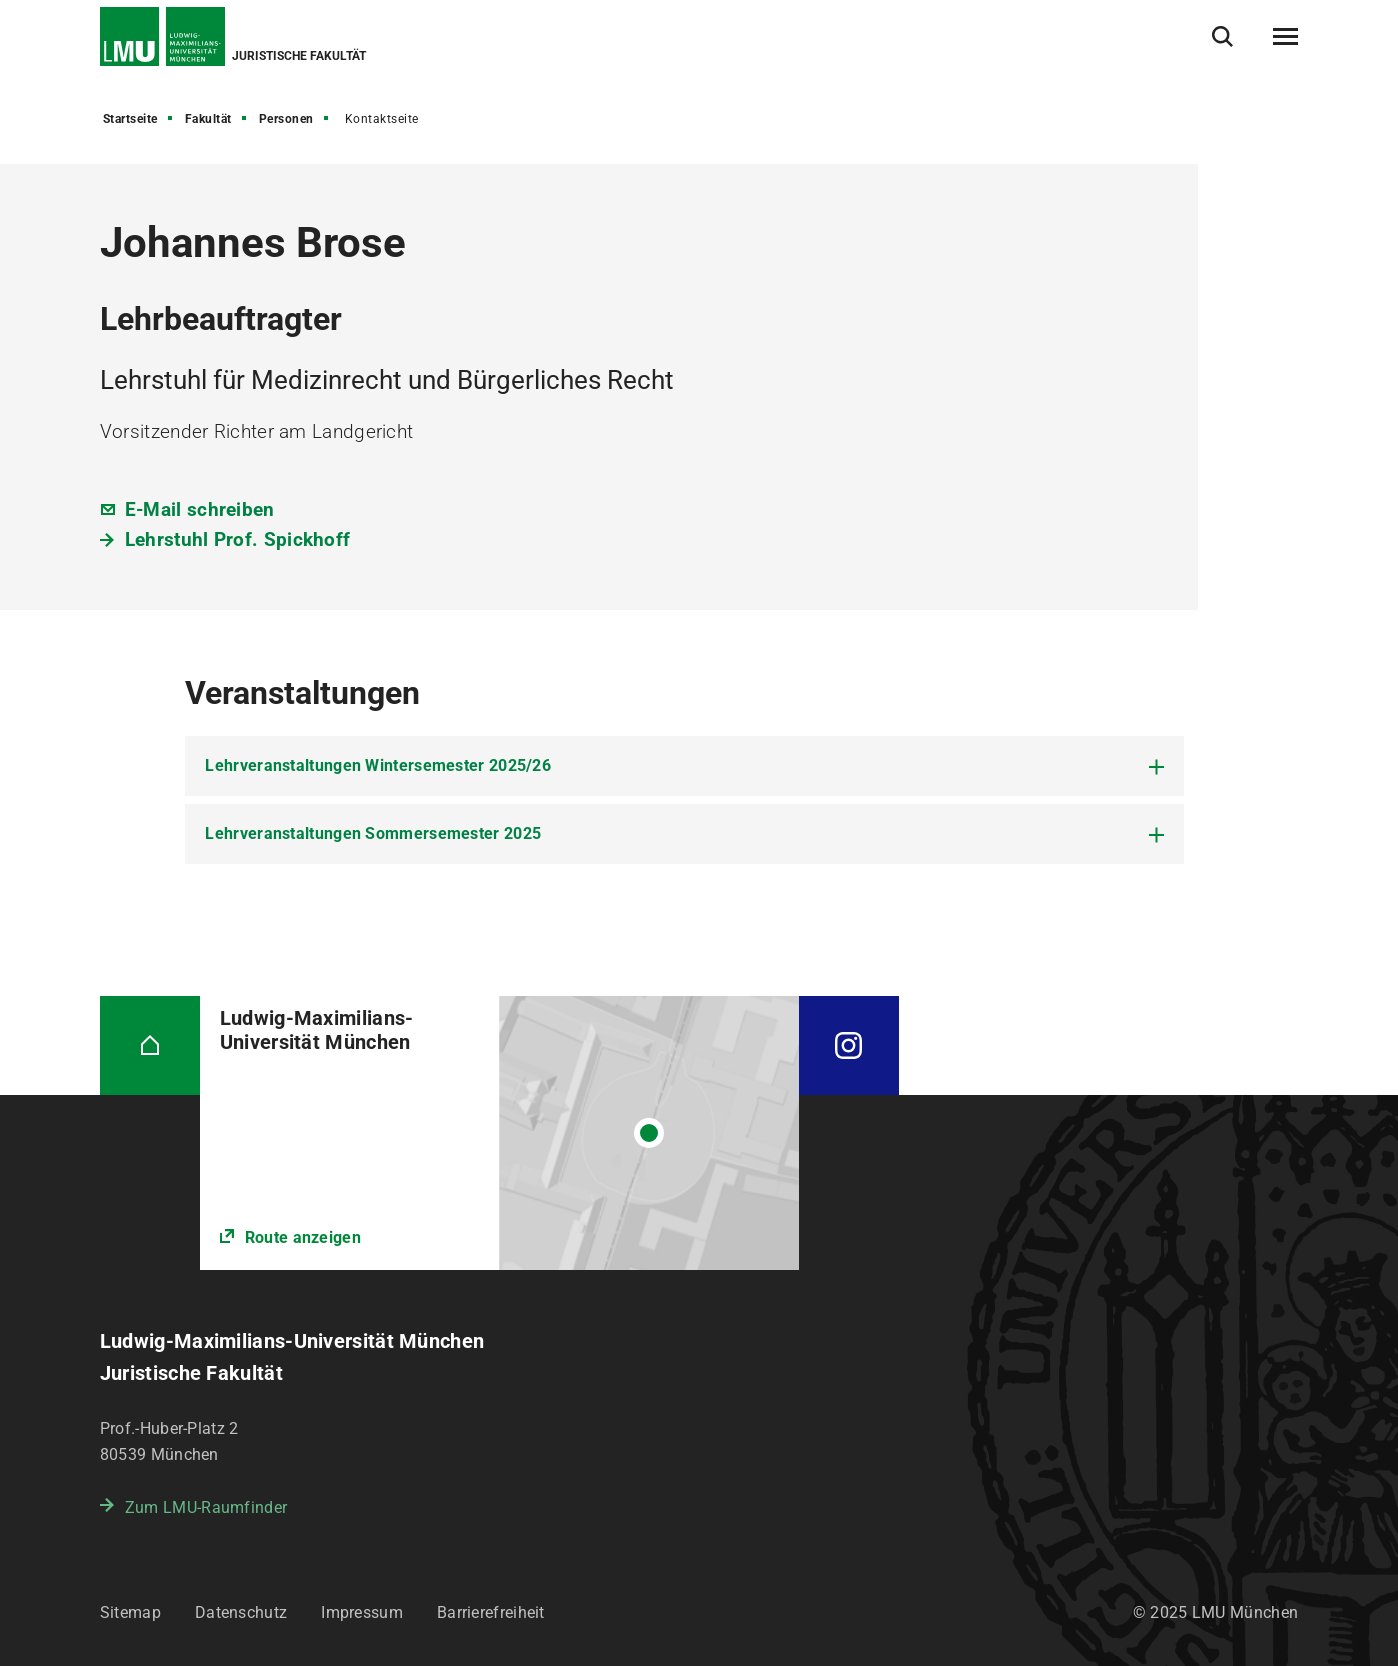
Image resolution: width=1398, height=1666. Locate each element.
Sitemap (130, 1612)
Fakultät (208, 119)
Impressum (362, 1612)
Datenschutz (241, 1612)
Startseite (130, 119)
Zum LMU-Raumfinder (206, 1507)
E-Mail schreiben (200, 509)
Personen (286, 119)
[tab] (684, 766)
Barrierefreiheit (491, 1612)
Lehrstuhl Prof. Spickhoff (238, 539)
